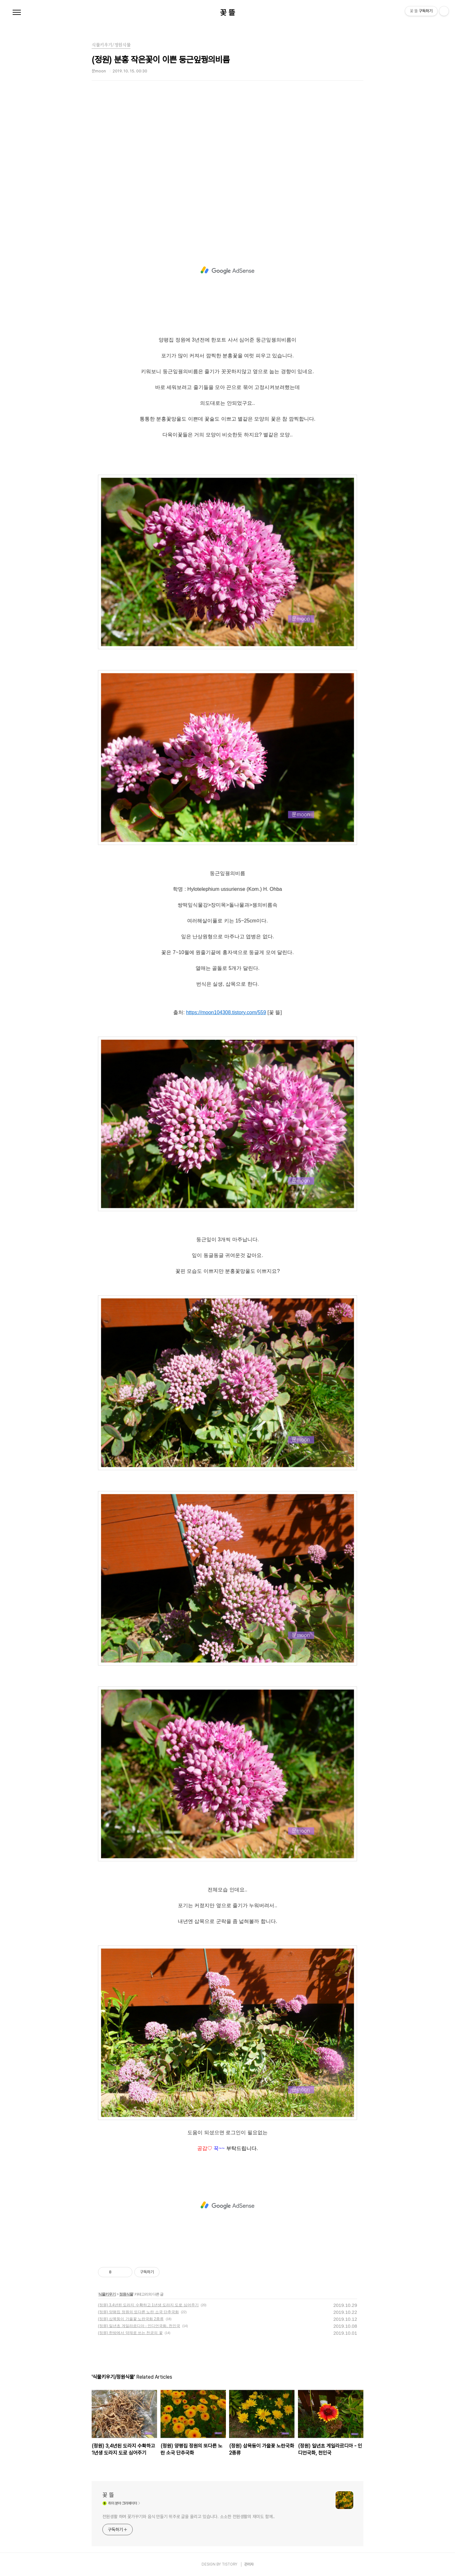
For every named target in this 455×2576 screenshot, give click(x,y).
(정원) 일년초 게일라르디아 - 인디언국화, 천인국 (139, 2326)
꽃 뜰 (227, 12)
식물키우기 (107, 2294)
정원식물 (126, 2294)
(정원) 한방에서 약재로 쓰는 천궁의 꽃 (130, 2333)
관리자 (249, 2564)
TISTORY (229, 2564)
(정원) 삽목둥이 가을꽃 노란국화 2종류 (131, 2319)
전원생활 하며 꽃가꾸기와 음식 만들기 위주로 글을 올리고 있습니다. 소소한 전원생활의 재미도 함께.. (188, 2516)
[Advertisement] (227, 166)
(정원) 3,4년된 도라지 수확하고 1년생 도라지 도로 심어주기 (148, 2305)
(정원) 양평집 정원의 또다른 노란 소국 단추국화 (138, 2312)
